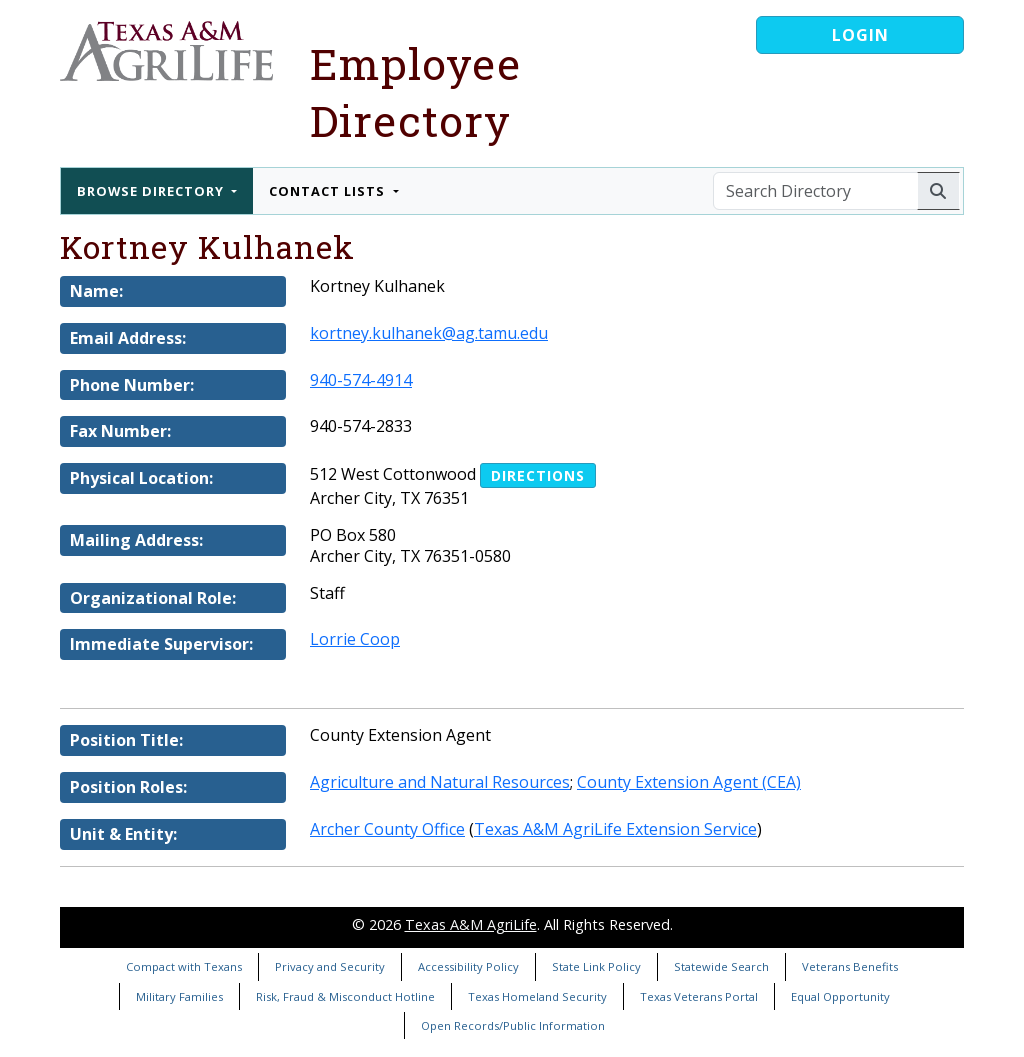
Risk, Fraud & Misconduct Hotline (345, 996)
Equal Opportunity (840, 996)
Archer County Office (387, 829)
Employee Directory (415, 92)
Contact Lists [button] (329, 191)
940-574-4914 (361, 380)
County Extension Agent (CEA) (689, 782)
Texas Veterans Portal (699, 996)
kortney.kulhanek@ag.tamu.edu (429, 333)
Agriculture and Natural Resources (440, 782)
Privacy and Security (330, 966)
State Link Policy (596, 966)
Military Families (179, 996)
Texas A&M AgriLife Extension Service (615, 829)
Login (860, 35)
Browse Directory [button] (152, 191)
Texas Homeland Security (537, 996)
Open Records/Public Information (513, 1025)
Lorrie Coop (355, 639)
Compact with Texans (184, 966)
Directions (538, 475)
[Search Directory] (815, 191)
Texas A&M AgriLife (471, 924)
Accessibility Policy (468, 966)
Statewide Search (721, 966)
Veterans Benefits (850, 966)
